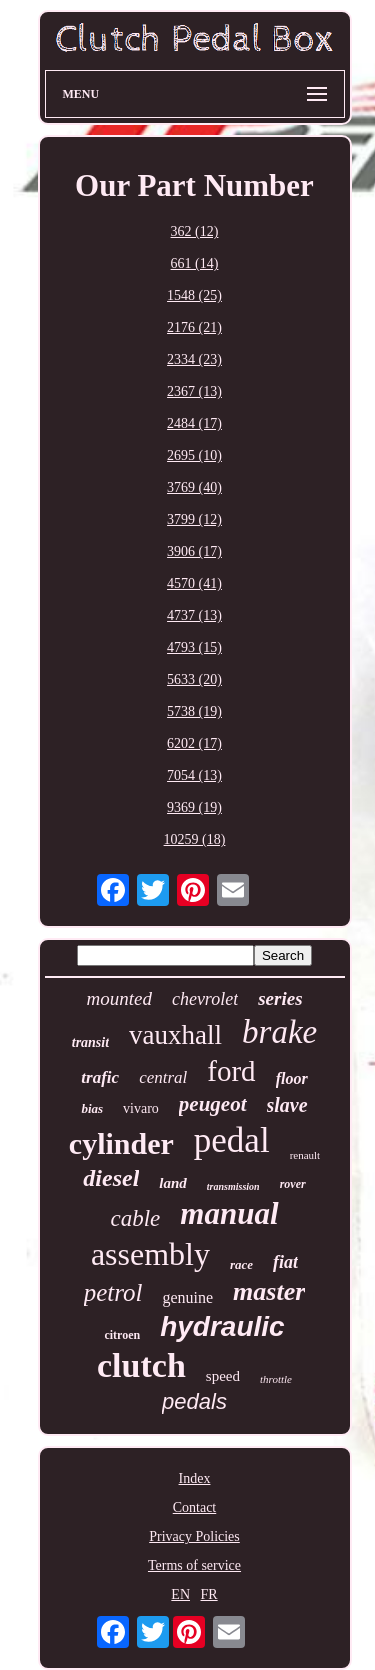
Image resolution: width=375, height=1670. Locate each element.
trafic (100, 1077)
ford (231, 1071)
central (163, 1077)
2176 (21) (194, 327)
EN (180, 1594)
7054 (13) (194, 775)
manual (229, 1213)
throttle (276, 1379)
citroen (122, 1335)
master (269, 1291)
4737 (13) (194, 615)
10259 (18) (195, 839)
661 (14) (195, 263)
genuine (187, 1297)
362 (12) (195, 231)
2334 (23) (194, 359)
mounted (118, 998)
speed (223, 1376)
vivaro (141, 1108)
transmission (233, 1186)
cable (135, 1218)
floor (292, 1078)
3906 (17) (194, 551)
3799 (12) (194, 519)
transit (90, 1042)
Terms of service (194, 1565)
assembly (150, 1254)
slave (287, 1105)
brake (279, 1032)
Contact (195, 1507)
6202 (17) (194, 743)
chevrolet (205, 999)
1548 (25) (194, 295)
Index (195, 1478)
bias (92, 1108)
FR (209, 1594)
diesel (111, 1178)
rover (293, 1184)
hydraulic (222, 1326)
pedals (194, 1401)
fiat (285, 1262)
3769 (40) (194, 487)
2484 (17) (194, 423)
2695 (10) (194, 455)
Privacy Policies (194, 1536)
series (280, 998)
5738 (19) (194, 711)
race (241, 1264)
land (173, 1183)
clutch (141, 1365)
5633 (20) (194, 679)
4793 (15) (194, 647)
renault (305, 1155)
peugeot (213, 1104)
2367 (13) (194, 391)
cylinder (121, 1143)
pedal (232, 1140)
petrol (113, 1292)
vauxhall (175, 1035)
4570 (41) (194, 583)
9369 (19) (194, 807)
